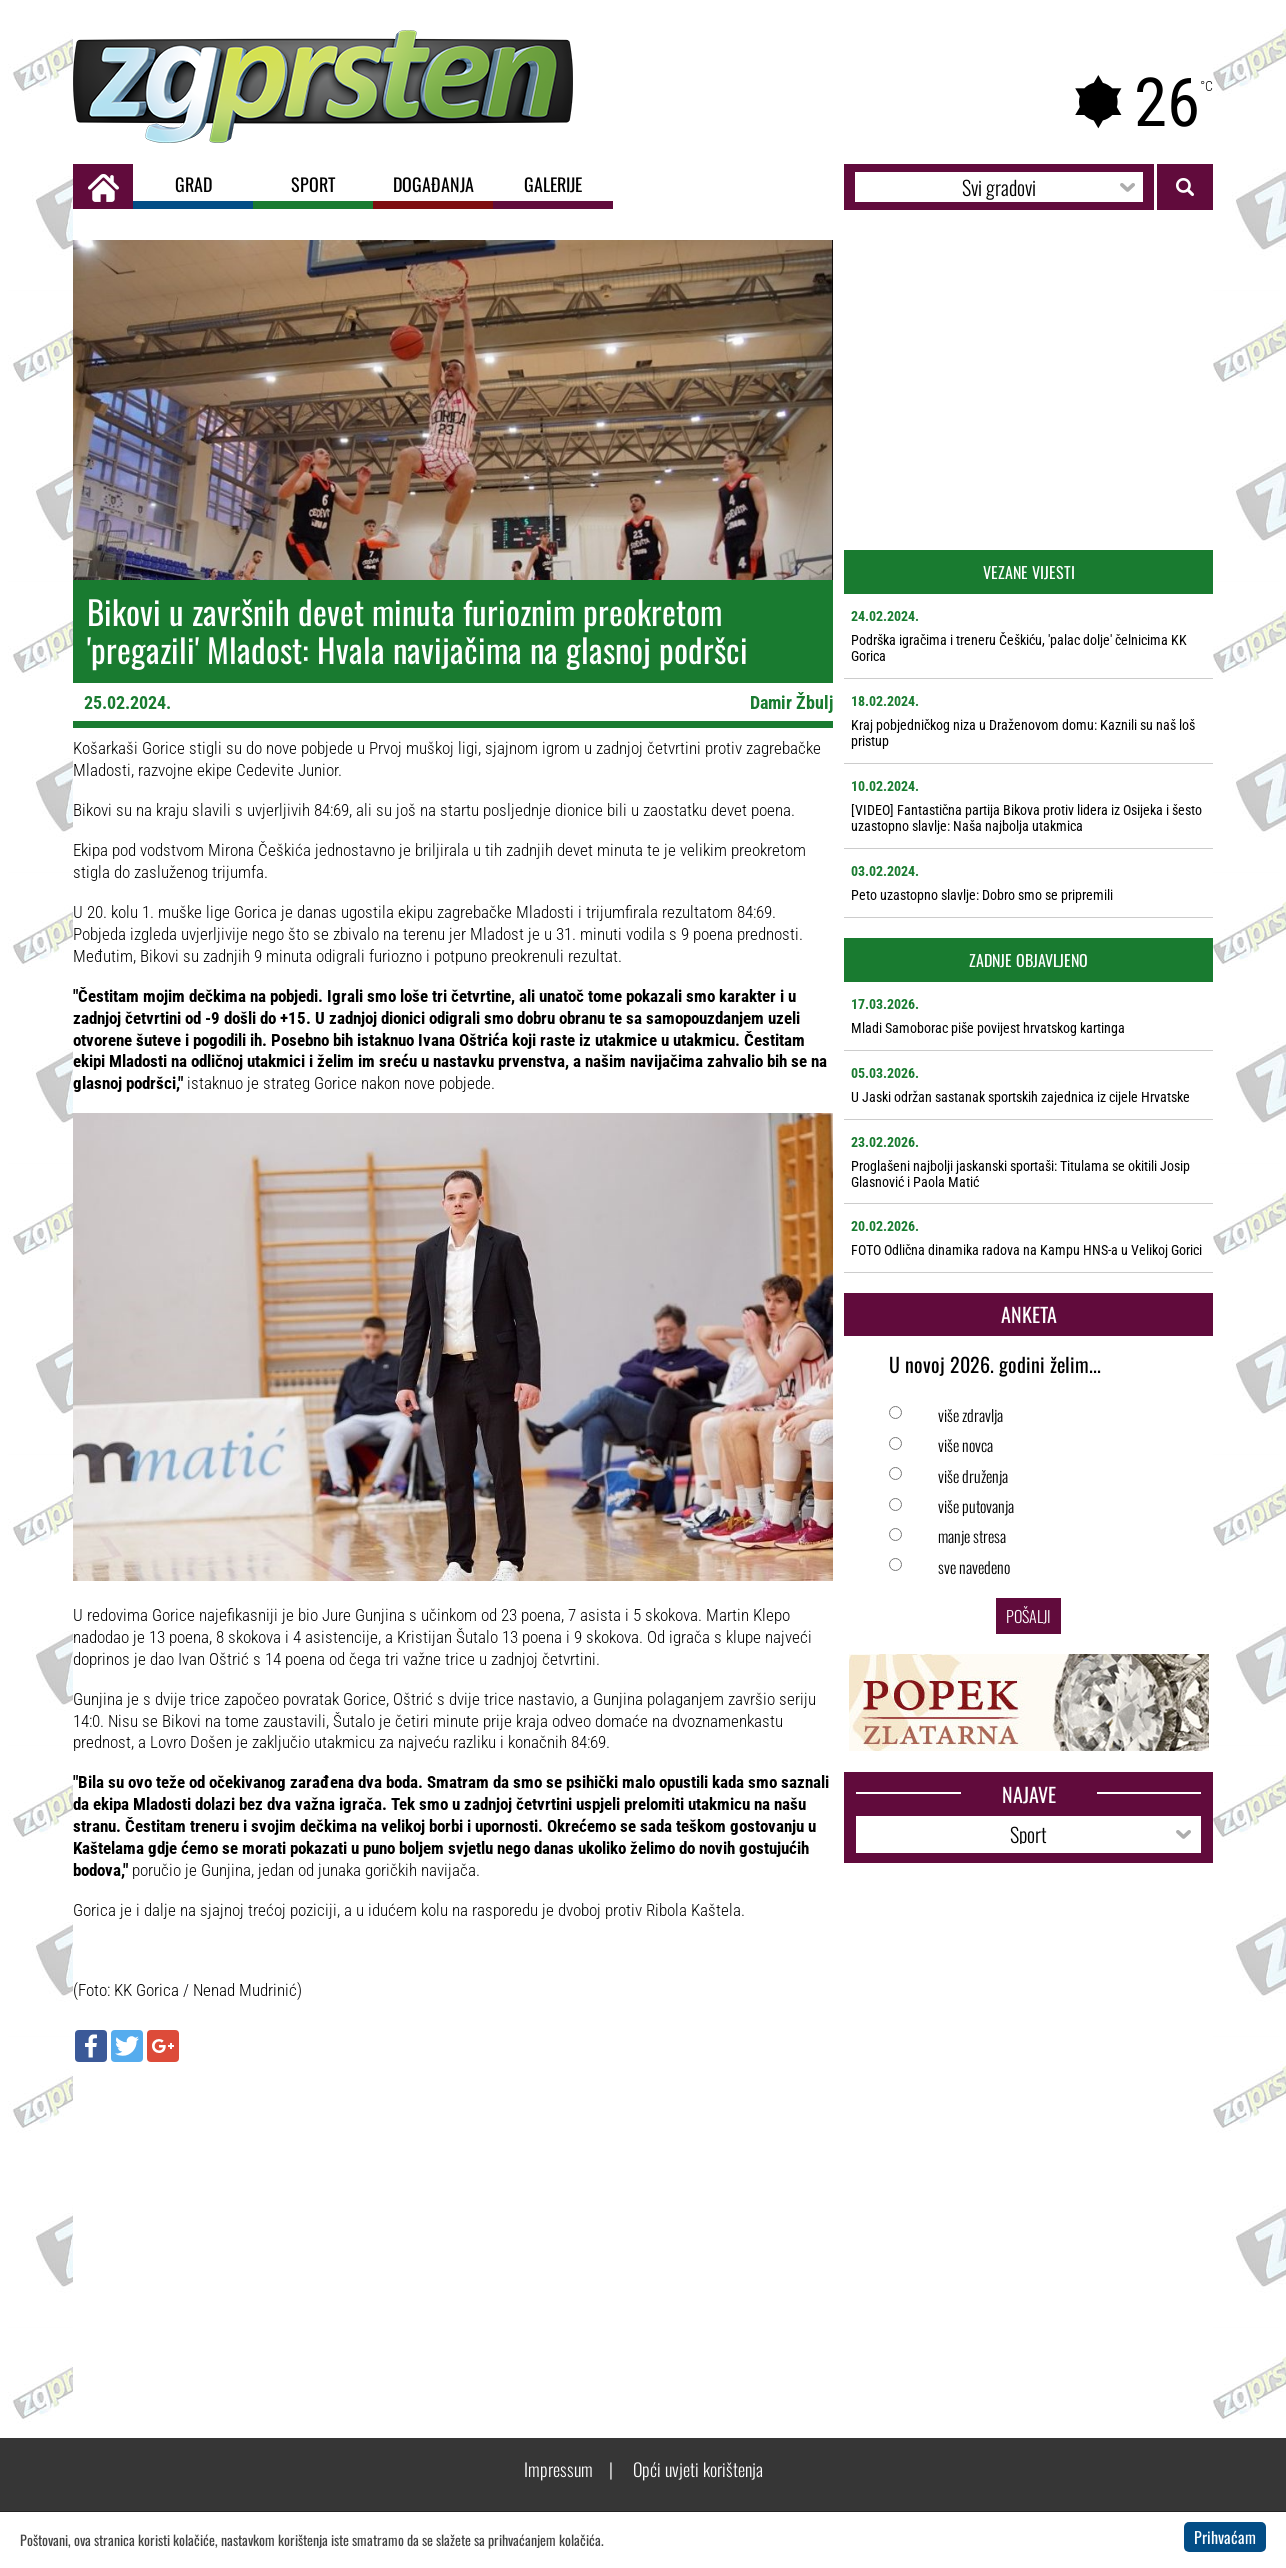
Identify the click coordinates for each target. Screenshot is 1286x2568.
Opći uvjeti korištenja (698, 2469)
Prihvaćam (1225, 2537)
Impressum (558, 2469)
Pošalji (1028, 1616)
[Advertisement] (453, 2222)
